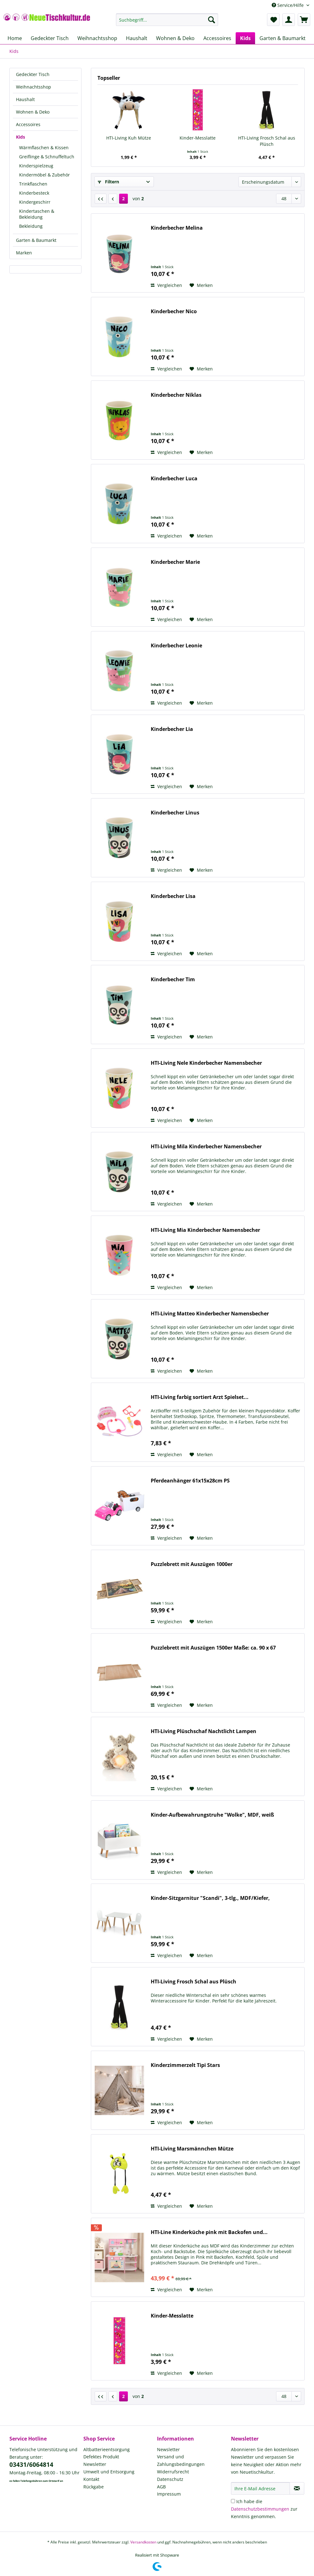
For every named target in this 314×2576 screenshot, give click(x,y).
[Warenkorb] (304, 19)
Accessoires (28, 124)
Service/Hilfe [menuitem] (288, 5)
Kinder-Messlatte (198, 138)
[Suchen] (211, 19)
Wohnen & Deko (33, 112)
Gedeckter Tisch (33, 74)
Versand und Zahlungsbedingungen (181, 2460)
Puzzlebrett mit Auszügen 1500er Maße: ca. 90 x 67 (213, 1648)
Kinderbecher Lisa (173, 896)
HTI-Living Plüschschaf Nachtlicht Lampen (203, 1731)
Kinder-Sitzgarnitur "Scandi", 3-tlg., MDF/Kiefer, (210, 1898)
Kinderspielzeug (36, 166)
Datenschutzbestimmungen (260, 2509)
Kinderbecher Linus (175, 812)
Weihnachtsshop (33, 87)
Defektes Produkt (101, 2457)
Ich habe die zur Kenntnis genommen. (264, 2508)
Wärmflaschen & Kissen (44, 147)
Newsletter (94, 2464)
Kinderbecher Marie (175, 562)
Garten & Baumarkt (36, 240)
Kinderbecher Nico (174, 311)
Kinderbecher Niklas (176, 395)
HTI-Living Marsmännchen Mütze (192, 2148)
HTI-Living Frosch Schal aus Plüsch (266, 141)
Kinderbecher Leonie (176, 645)
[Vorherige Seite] (112, 199)
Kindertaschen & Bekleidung (36, 214)
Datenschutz (170, 2479)
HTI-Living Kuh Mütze (128, 138)
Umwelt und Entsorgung (108, 2472)
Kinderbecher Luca (174, 478)
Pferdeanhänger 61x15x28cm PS (190, 1480)
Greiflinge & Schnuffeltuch (46, 157)
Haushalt (25, 99)
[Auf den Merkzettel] (201, 285)
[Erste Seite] (101, 199)
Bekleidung (31, 226)
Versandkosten (143, 2542)
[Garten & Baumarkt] (282, 38)
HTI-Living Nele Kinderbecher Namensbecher (206, 1063)
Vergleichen (166, 285)
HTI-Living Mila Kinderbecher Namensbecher (206, 1146)
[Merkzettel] (273, 19)
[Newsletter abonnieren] (297, 2488)
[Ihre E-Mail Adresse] (260, 2488)
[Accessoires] (217, 38)
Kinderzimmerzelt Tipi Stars (185, 2065)
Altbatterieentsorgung (106, 2449)
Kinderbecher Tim (173, 979)
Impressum (169, 2494)
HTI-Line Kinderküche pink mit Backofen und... (209, 2232)
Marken (24, 253)
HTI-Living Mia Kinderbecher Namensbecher (205, 1230)
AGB (161, 2487)
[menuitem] (167, 22)
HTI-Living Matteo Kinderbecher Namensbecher (210, 1313)
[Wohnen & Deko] (175, 38)
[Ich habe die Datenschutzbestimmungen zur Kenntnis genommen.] (233, 2501)
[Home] (14, 38)
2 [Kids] (123, 198)
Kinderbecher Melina (177, 228)
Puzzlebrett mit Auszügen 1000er (192, 1564)
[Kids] (245, 38)
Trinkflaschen (33, 184)
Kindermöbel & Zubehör (44, 175)
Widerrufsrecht (173, 2472)
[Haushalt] (137, 38)
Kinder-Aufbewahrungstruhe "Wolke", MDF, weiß (212, 1815)
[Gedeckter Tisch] (49, 38)
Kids (20, 137)
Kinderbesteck (34, 193)
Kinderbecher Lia (172, 729)
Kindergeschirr (34, 202)
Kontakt (91, 2479)
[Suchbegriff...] (167, 19)
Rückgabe (93, 2487)
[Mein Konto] (288, 19)
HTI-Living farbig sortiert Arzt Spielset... (200, 1397)
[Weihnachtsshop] (97, 38)
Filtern (108, 182)
